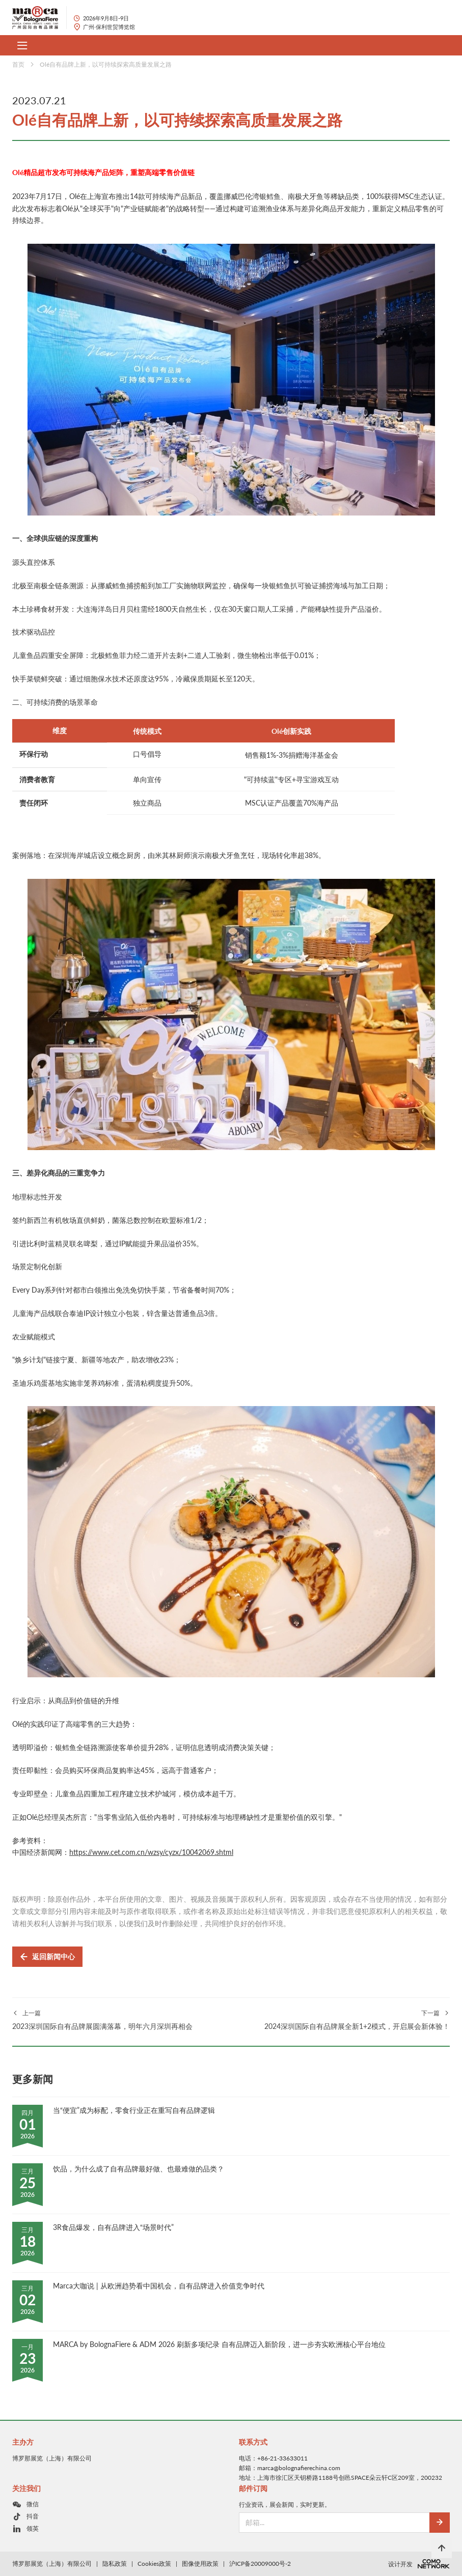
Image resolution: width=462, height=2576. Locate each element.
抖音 (32, 2516)
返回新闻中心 (47, 1957)
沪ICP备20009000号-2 (260, 2563)
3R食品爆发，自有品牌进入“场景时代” (113, 2227)
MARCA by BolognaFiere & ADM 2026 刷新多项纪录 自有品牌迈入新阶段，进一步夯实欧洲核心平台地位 (219, 2344)
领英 (32, 2528)
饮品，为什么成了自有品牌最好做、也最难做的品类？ (138, 2168)
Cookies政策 (154, 2563)
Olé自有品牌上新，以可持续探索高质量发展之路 (106, 64)
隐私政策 (114, 2563)
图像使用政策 (200, 2563)
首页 (18, 64)
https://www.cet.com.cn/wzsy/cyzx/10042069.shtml (151, 1852)
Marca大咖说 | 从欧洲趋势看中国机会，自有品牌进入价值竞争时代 (158, 2285)
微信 (32, 2504)
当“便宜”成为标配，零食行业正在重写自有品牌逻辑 (134, 2110)
